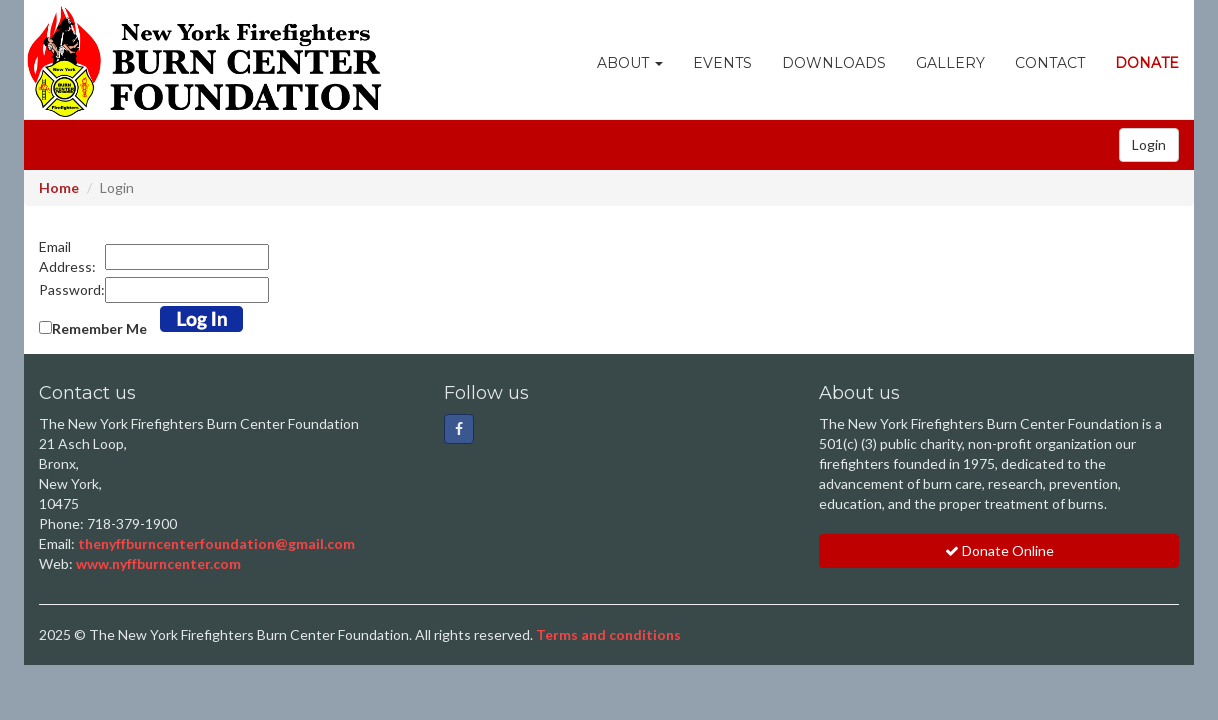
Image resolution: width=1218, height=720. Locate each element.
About (630, 63)
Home (59, 187)
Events (722, 63)
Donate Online (999, 550)
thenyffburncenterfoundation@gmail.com (216, 543)
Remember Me (99, 328)
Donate (1147, 63)
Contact (1050, 63)
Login (1149, 144)
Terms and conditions (608, 634)
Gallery (950, 63)
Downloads (834, 63)
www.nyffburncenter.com (158, 563)
